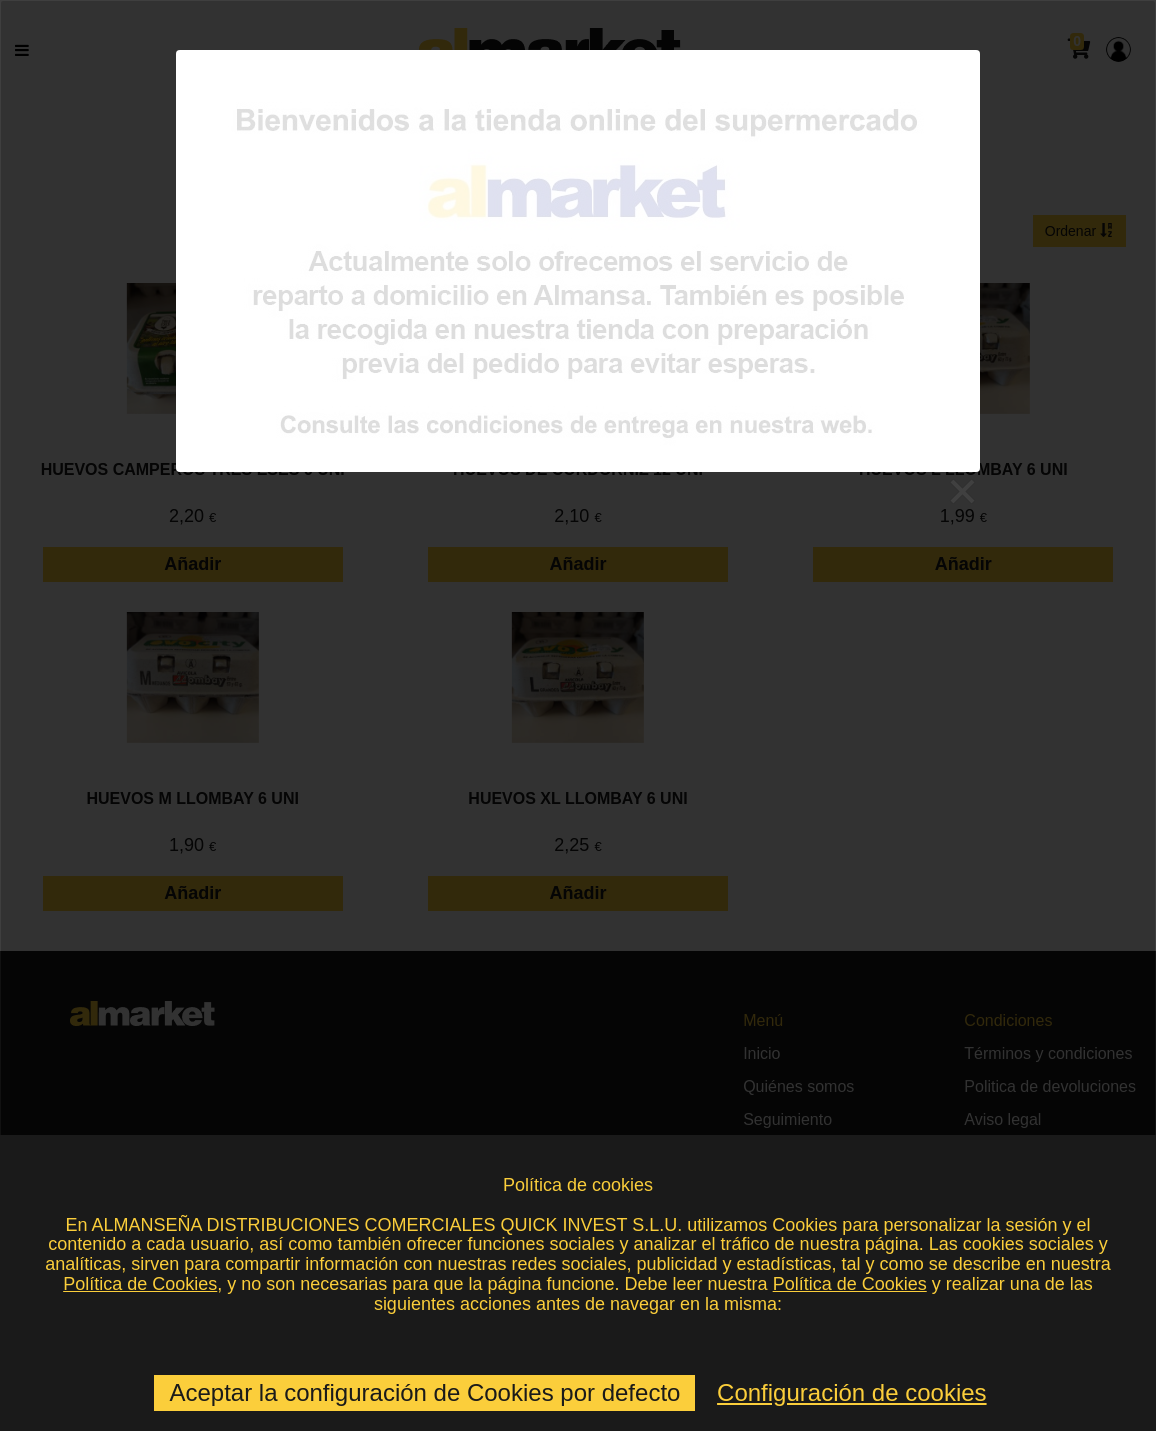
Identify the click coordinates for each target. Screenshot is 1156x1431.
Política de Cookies (140, 1284)
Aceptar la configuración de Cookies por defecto (424, 1392)
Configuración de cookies (852, 1392)
